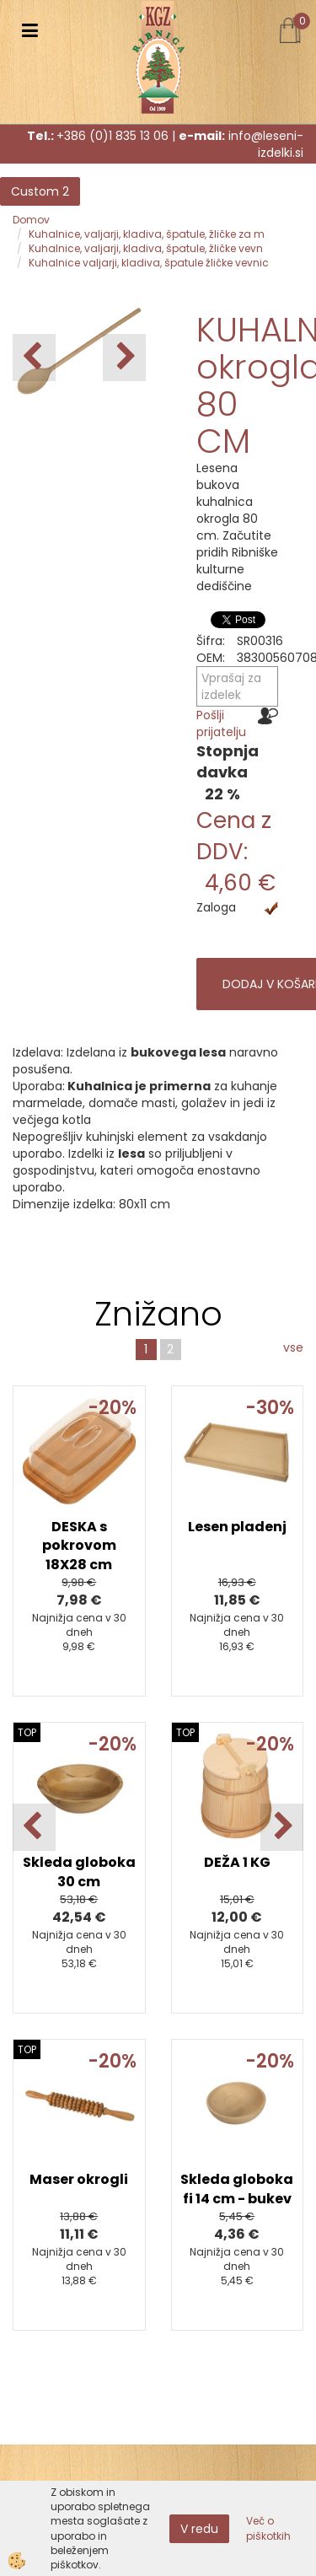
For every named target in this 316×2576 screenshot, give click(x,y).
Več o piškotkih (268, 2528)
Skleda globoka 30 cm (79, 1872)
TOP (27, 1732)
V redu (199, 2528)
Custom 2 (40, 191)
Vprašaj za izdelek (231, 686)
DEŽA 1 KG (237, 1862)
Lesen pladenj (237, 1526)
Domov (31, 219)
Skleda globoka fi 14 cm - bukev (236, 2189)
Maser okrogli (78, 2179)
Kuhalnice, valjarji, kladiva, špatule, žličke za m (147, 234)
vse (293, 1347)
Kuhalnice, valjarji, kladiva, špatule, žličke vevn (146, 248)
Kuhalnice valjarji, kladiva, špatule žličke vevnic (149, 262)
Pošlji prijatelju (221, 723)
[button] (124, 357)
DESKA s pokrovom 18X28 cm (79, 1546)
